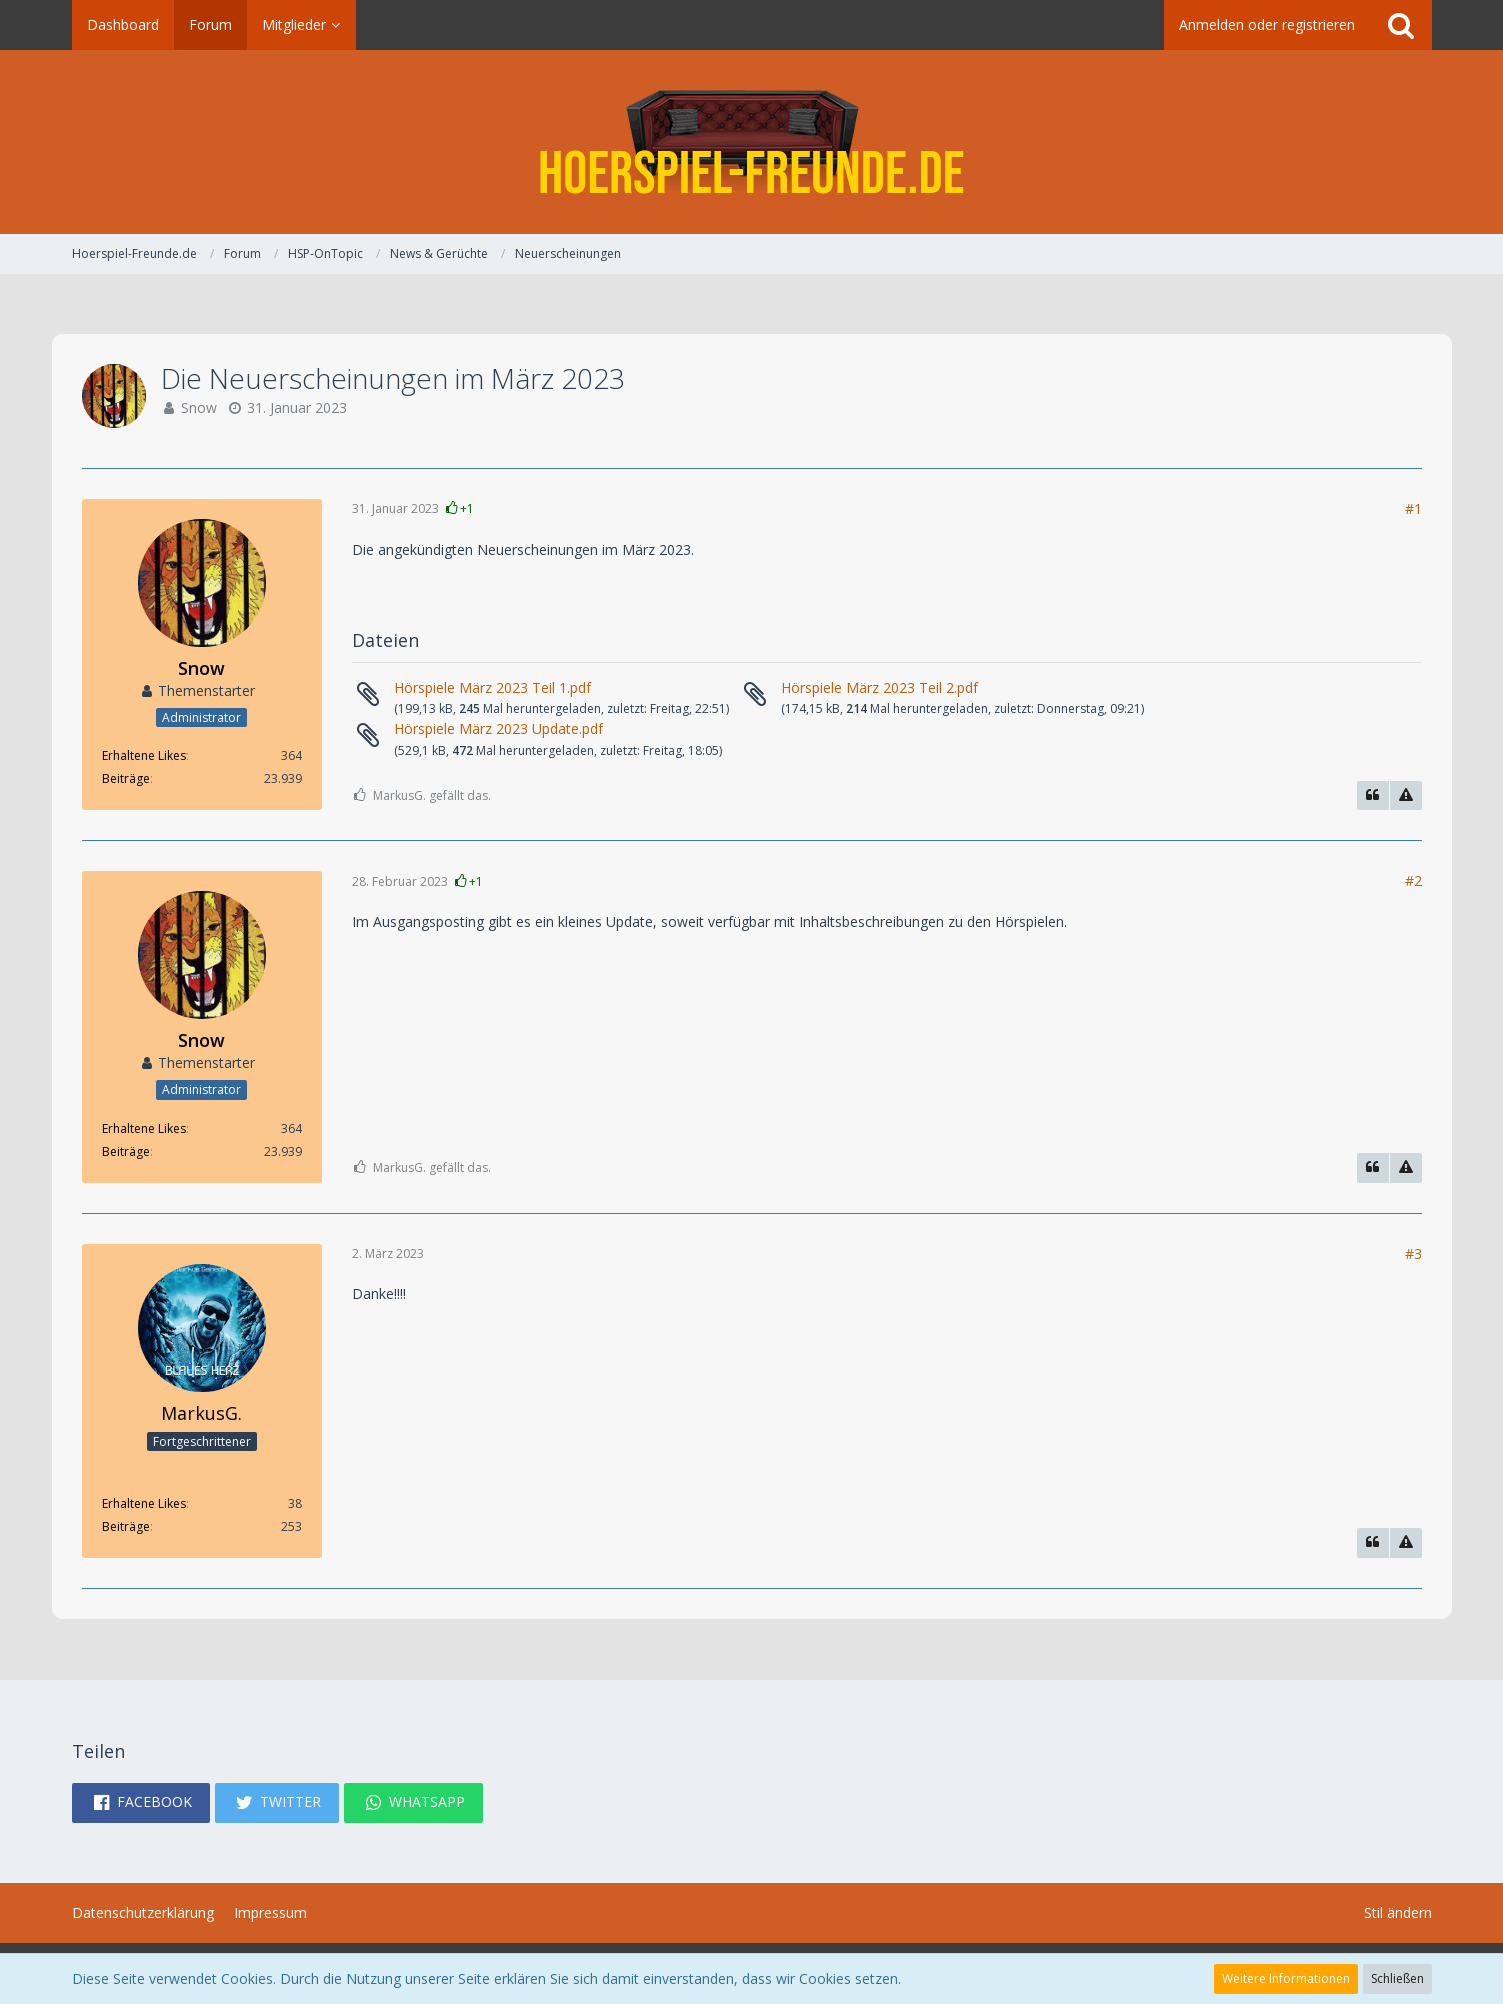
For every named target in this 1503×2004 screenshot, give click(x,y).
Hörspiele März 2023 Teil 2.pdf (879, 687)
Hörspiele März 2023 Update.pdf (498, 728)
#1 (1413, 508)
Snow (199, 407)
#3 (1413, 1253)
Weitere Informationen (1286, 1978)
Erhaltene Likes (144, 755)
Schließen (1397, 1978)
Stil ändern (1398, 1912)
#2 (1413, 880)
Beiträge (126, 778)
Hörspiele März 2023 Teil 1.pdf (492, 687)
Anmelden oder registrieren (1267, 24)
